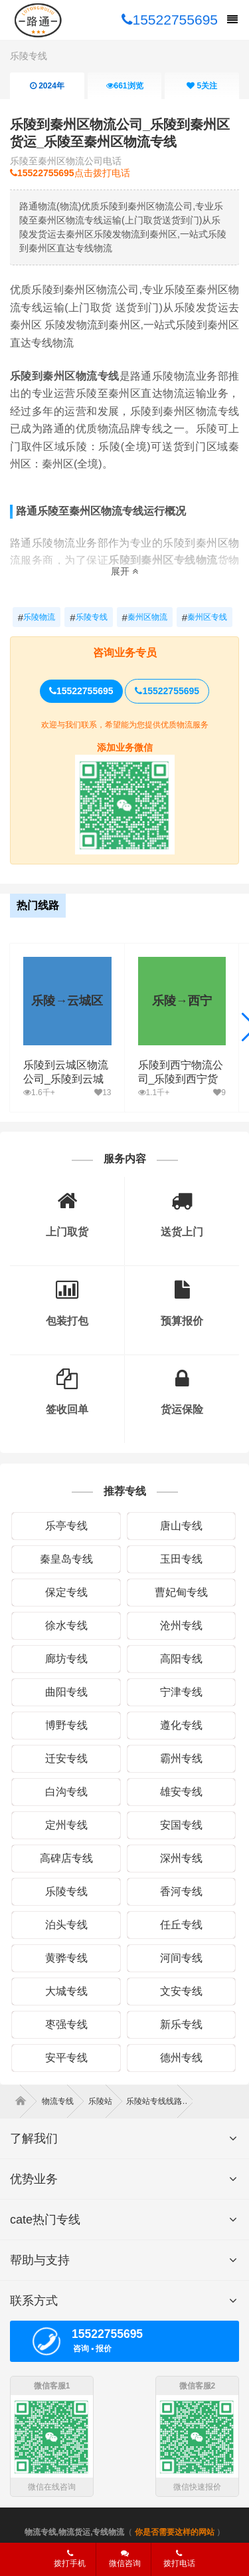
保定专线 (66, 1592)
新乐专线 (181, 2024)
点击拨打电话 (70, 173)
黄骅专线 (66, 1958)
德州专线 (181, 2057)
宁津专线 (181, 1692)
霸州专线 (181, 1758)
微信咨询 (120, 2562)
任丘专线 (181, 1924)
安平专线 (66, 2057)
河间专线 (181, 1958)
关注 (202, 85)
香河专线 (181, 1891)
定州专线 (66, 1825)
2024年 (47, 85)
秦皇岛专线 (66, 1559)
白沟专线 (66, 1791)
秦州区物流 (144, 617)
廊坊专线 (66, 1658)
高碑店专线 (66, 1858)
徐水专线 (66, 1625)
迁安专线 (66, 1758)
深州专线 (181, 1858)
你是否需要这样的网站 (174, 2532)
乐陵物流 (36, 617)
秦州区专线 (204, 617)
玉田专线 (181, 1559)
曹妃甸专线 (181, 1592)
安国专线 (181, 1825)
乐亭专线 (66, 1525)
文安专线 (181, 1991)
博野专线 (66, 1725)
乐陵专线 (28, 56)
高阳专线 (181, 1658)
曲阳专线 (66, 1692)
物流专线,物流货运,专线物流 (75, 2532)
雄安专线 (181, 1791)
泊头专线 (66, 1924)
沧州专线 (181, 1625)
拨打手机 (70, 2558)
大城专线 (66, 1991)
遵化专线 (181, 1725)
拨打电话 (179, 2558)
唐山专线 (181, 1525)
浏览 (124, 85)
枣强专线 (66, 2024)
